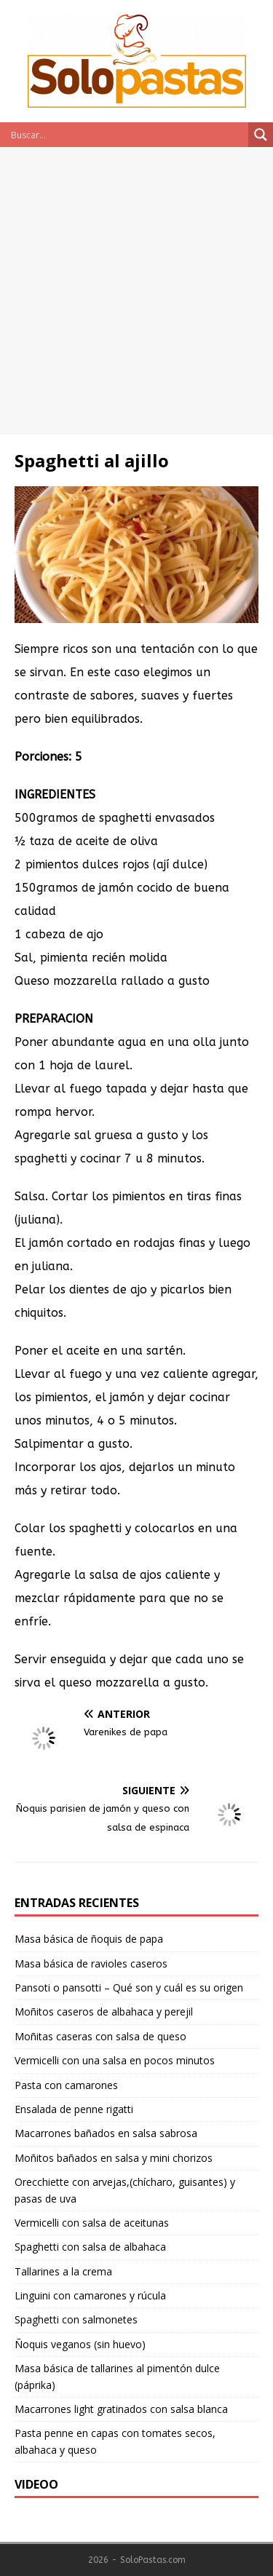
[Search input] (128, 134)
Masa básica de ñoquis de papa (89, 1939)
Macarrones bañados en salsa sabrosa (106, 2133)
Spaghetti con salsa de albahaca (90, 2247)
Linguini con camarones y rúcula (90, 2295)
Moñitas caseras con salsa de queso (100, 2036)
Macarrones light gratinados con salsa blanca (121, 2409)
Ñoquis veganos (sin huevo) (80, 2344)
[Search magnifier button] (260, 134)
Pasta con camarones (66, 2085)
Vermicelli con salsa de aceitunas (92, 2223)
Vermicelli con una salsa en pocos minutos (115, 2060)
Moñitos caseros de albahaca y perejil (104, 2011)
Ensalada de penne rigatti (74, 2109)
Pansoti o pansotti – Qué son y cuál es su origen (129, 1987)
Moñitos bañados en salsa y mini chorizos (114, 2158)
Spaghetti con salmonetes (76, 2319)
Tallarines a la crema (63, 2271)
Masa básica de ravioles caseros (91, 1963)
